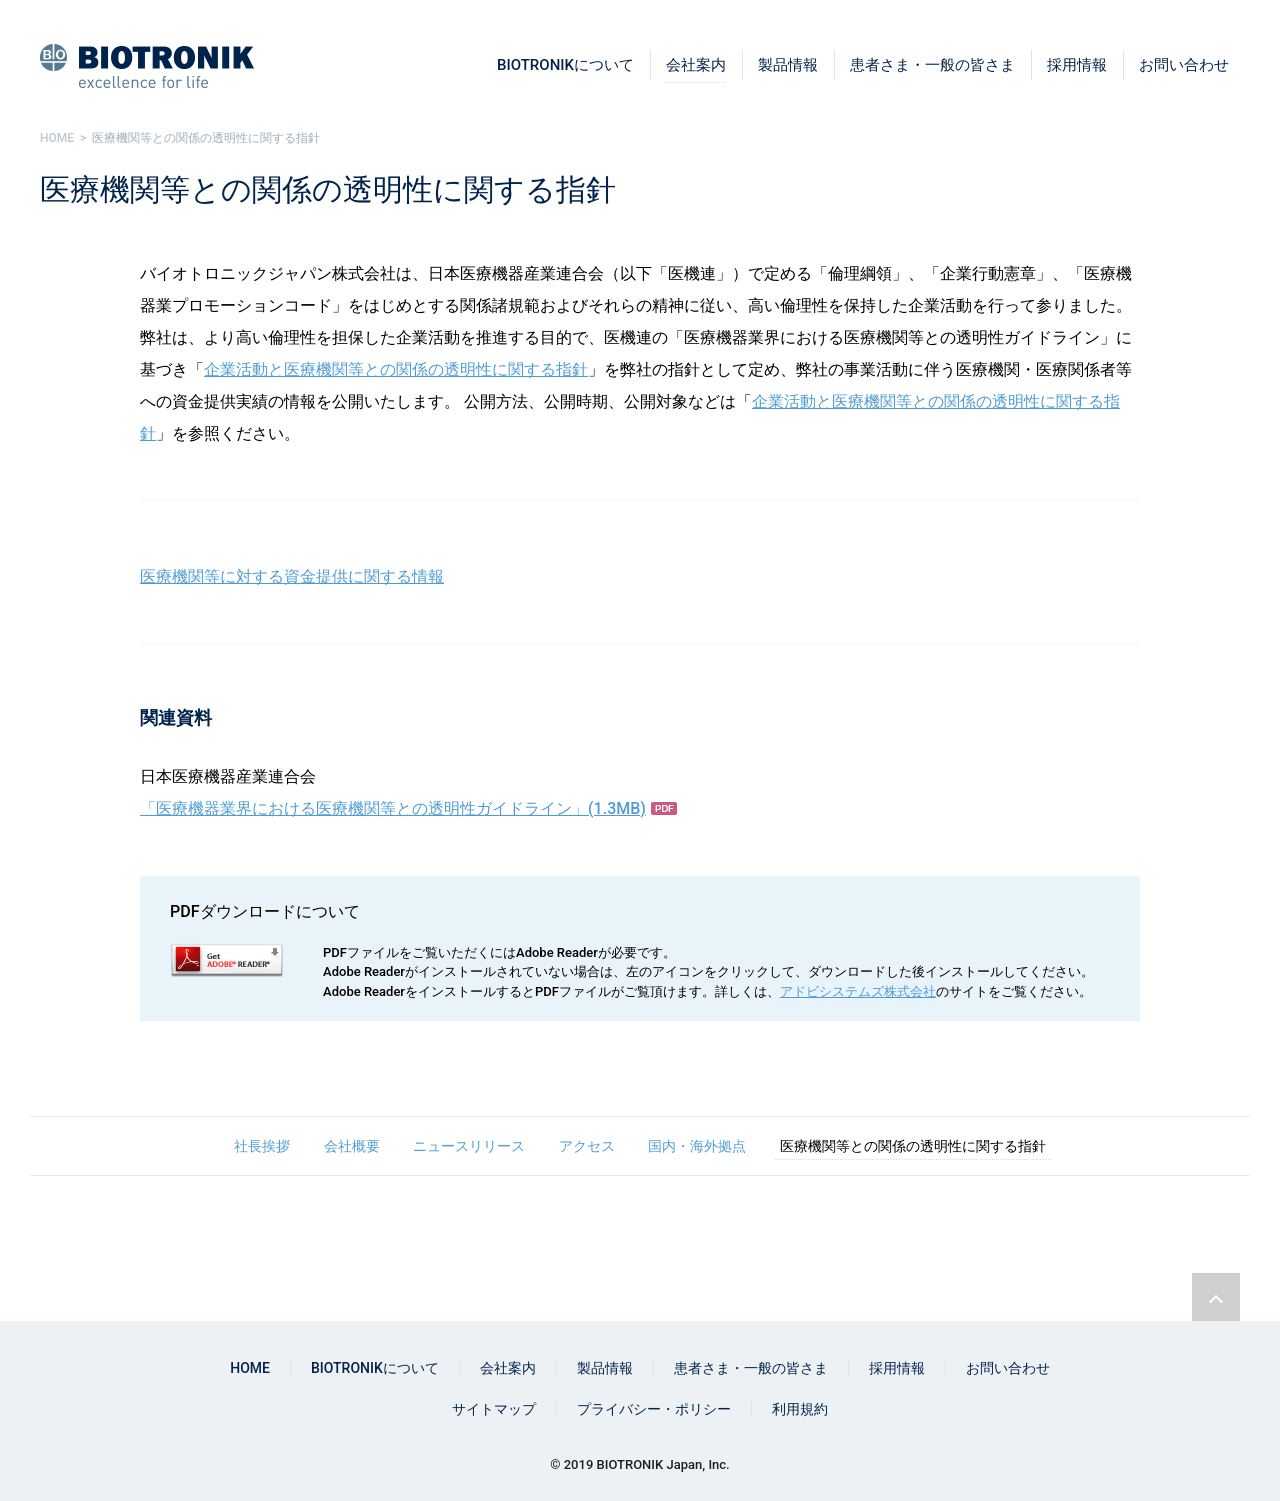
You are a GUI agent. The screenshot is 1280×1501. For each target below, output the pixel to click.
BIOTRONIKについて (565, 65)
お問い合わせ (1184, 65)
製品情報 (788, 65)
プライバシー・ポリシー (654, 1409)
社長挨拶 (262, 1146)
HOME (250, 1368)
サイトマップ (494, 1409)
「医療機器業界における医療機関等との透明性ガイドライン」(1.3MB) (393, 808)
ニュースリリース (469, 1146)
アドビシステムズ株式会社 (858, 991)
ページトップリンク (1216, 1297)
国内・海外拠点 (697, 1146)
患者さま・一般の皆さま (932, 65)
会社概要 (352, 1146)
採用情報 (1077, 65)
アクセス (587, 1146)
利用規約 (800, 1409)
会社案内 (696, 65)
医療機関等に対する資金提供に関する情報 (292, 576)
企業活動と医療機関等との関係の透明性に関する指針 (396, 369)
